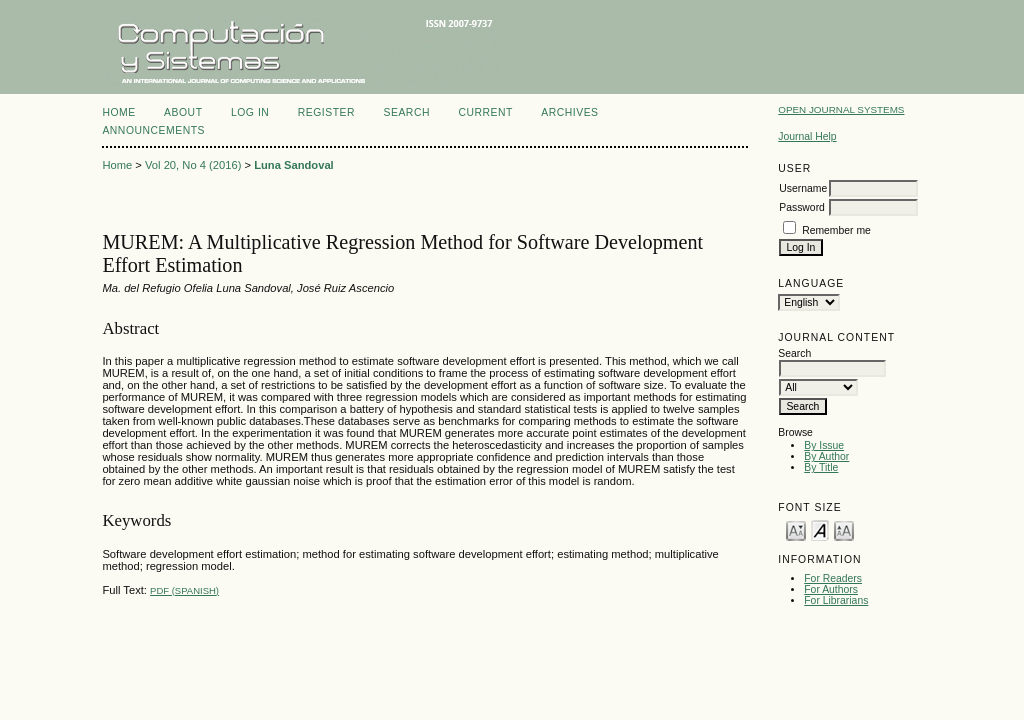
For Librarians (836, 600)
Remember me (836, 230)
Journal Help (807, 136)
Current (485, 112)
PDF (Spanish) (184, 590)
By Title (821, 467)
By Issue (824, 445)
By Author (826, 456)
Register (326, 112)
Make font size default (820, 529)
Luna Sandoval (294, 165)
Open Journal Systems (841, 109)
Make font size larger (844, 529)
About (183, 112)
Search (407, 112)
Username (803, 188)
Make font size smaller (796, 529)
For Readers (833, 578)
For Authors (831, 589)
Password (802, 207)
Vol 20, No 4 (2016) (193, 165)
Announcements (153, 130)
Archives (569, 112)
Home (118, 112)
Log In (250, 112)
